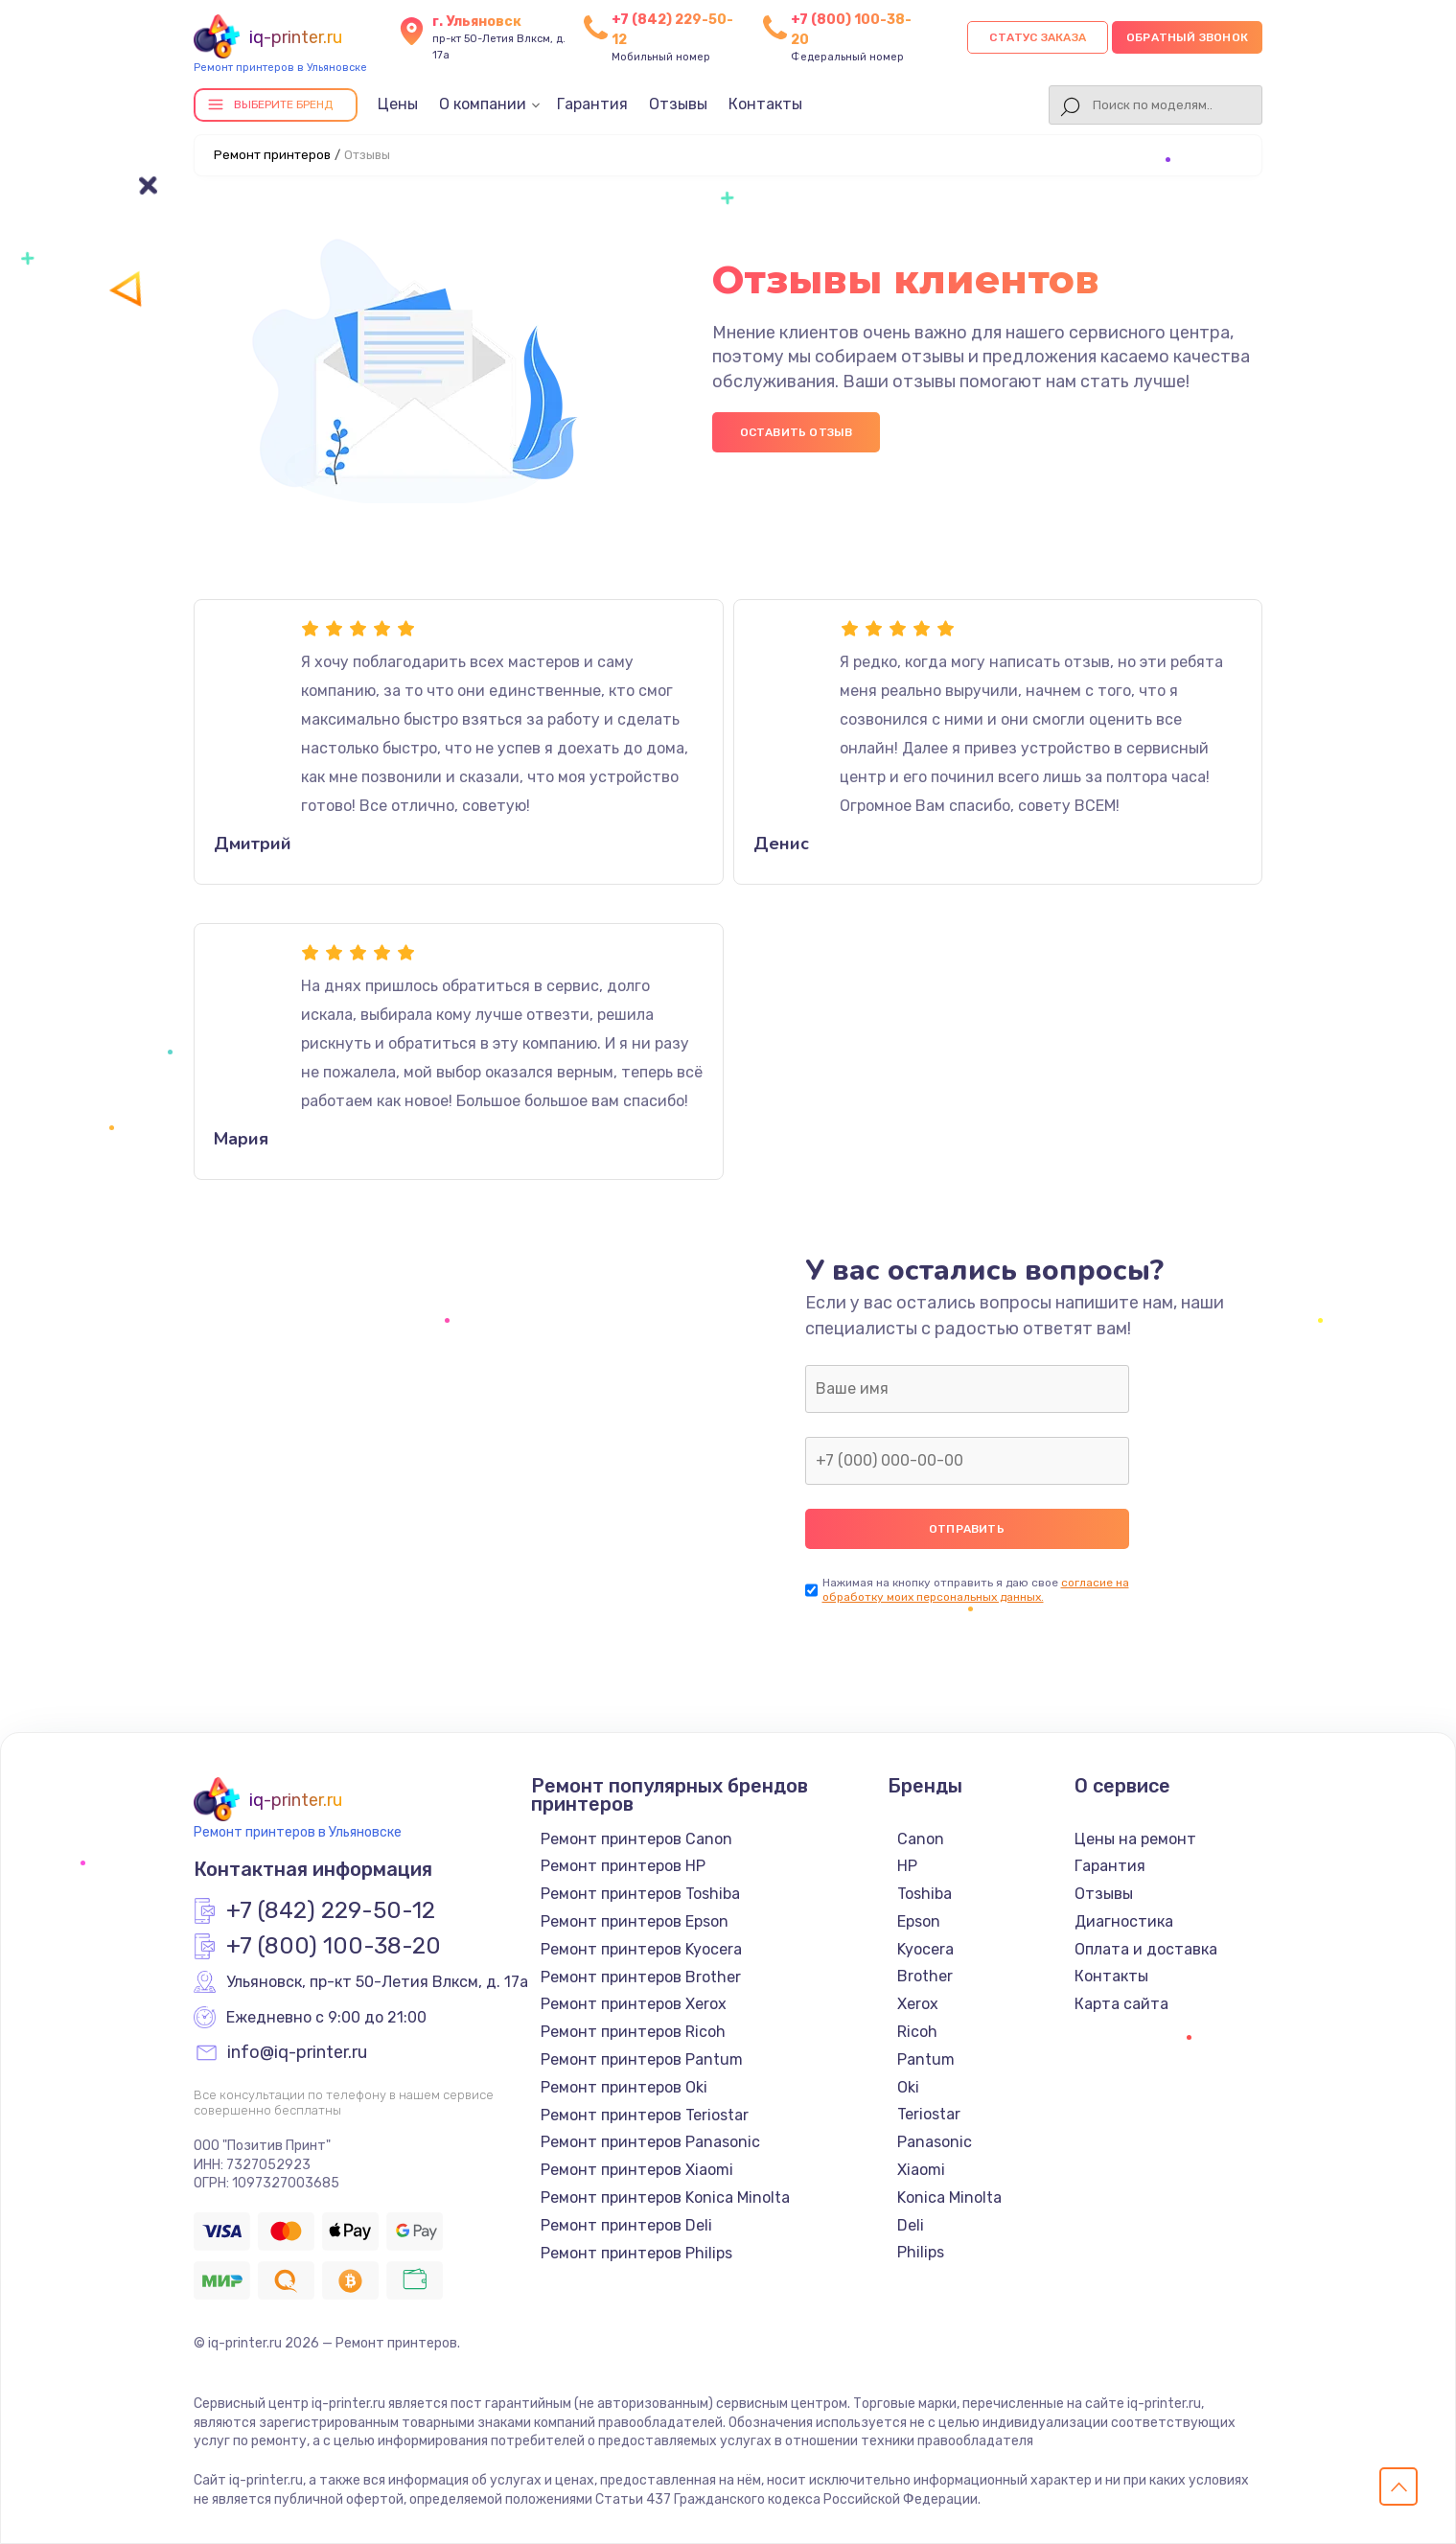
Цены (398, 104)
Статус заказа (1037, 37)
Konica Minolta (949, 2197)
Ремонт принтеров (272, 155)
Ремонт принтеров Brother (641, 1977)
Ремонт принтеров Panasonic (650, 2142)
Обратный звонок (1187, 37)
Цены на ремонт (1135, 1839)
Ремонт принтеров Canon (636, 1839)
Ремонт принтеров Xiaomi (637, 2170)
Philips (920, 2252)
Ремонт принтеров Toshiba (640, 1894)
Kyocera (925, 1949)
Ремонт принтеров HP (623, 1866)
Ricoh (917, 2032)
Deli (910, 2225)
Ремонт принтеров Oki (624, 2087)
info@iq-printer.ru (297, 2053)
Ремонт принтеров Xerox (634, 2004)
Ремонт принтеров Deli (626, 2225)
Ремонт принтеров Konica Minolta (665, 2197)
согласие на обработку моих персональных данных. (975, 1590)
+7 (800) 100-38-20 (333, 1946)
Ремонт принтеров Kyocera (641, 1949)
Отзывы (678, 104)
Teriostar (928, 2114)
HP (907, 1866)
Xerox (917, 2004)
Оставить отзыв (796, 432)
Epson (918, 1921)
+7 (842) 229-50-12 (330, 1911)
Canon (920, 1839)
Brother (925, 1976)
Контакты (765, 104)
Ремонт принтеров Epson (634, 1921)
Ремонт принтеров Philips (636, 2253)
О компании (482, 104)
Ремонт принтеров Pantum (642, 2059)
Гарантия (592, 104)
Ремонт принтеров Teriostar (645, 2115)
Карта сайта (1121, 2004)
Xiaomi (921, 2170)
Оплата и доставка (1146, 1949)
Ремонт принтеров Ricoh (633, 2032)
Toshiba (924, 1894)
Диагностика (1124, 1921)
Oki (908, 2087)
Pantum (926, 2059)
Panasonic (934, 2142)
